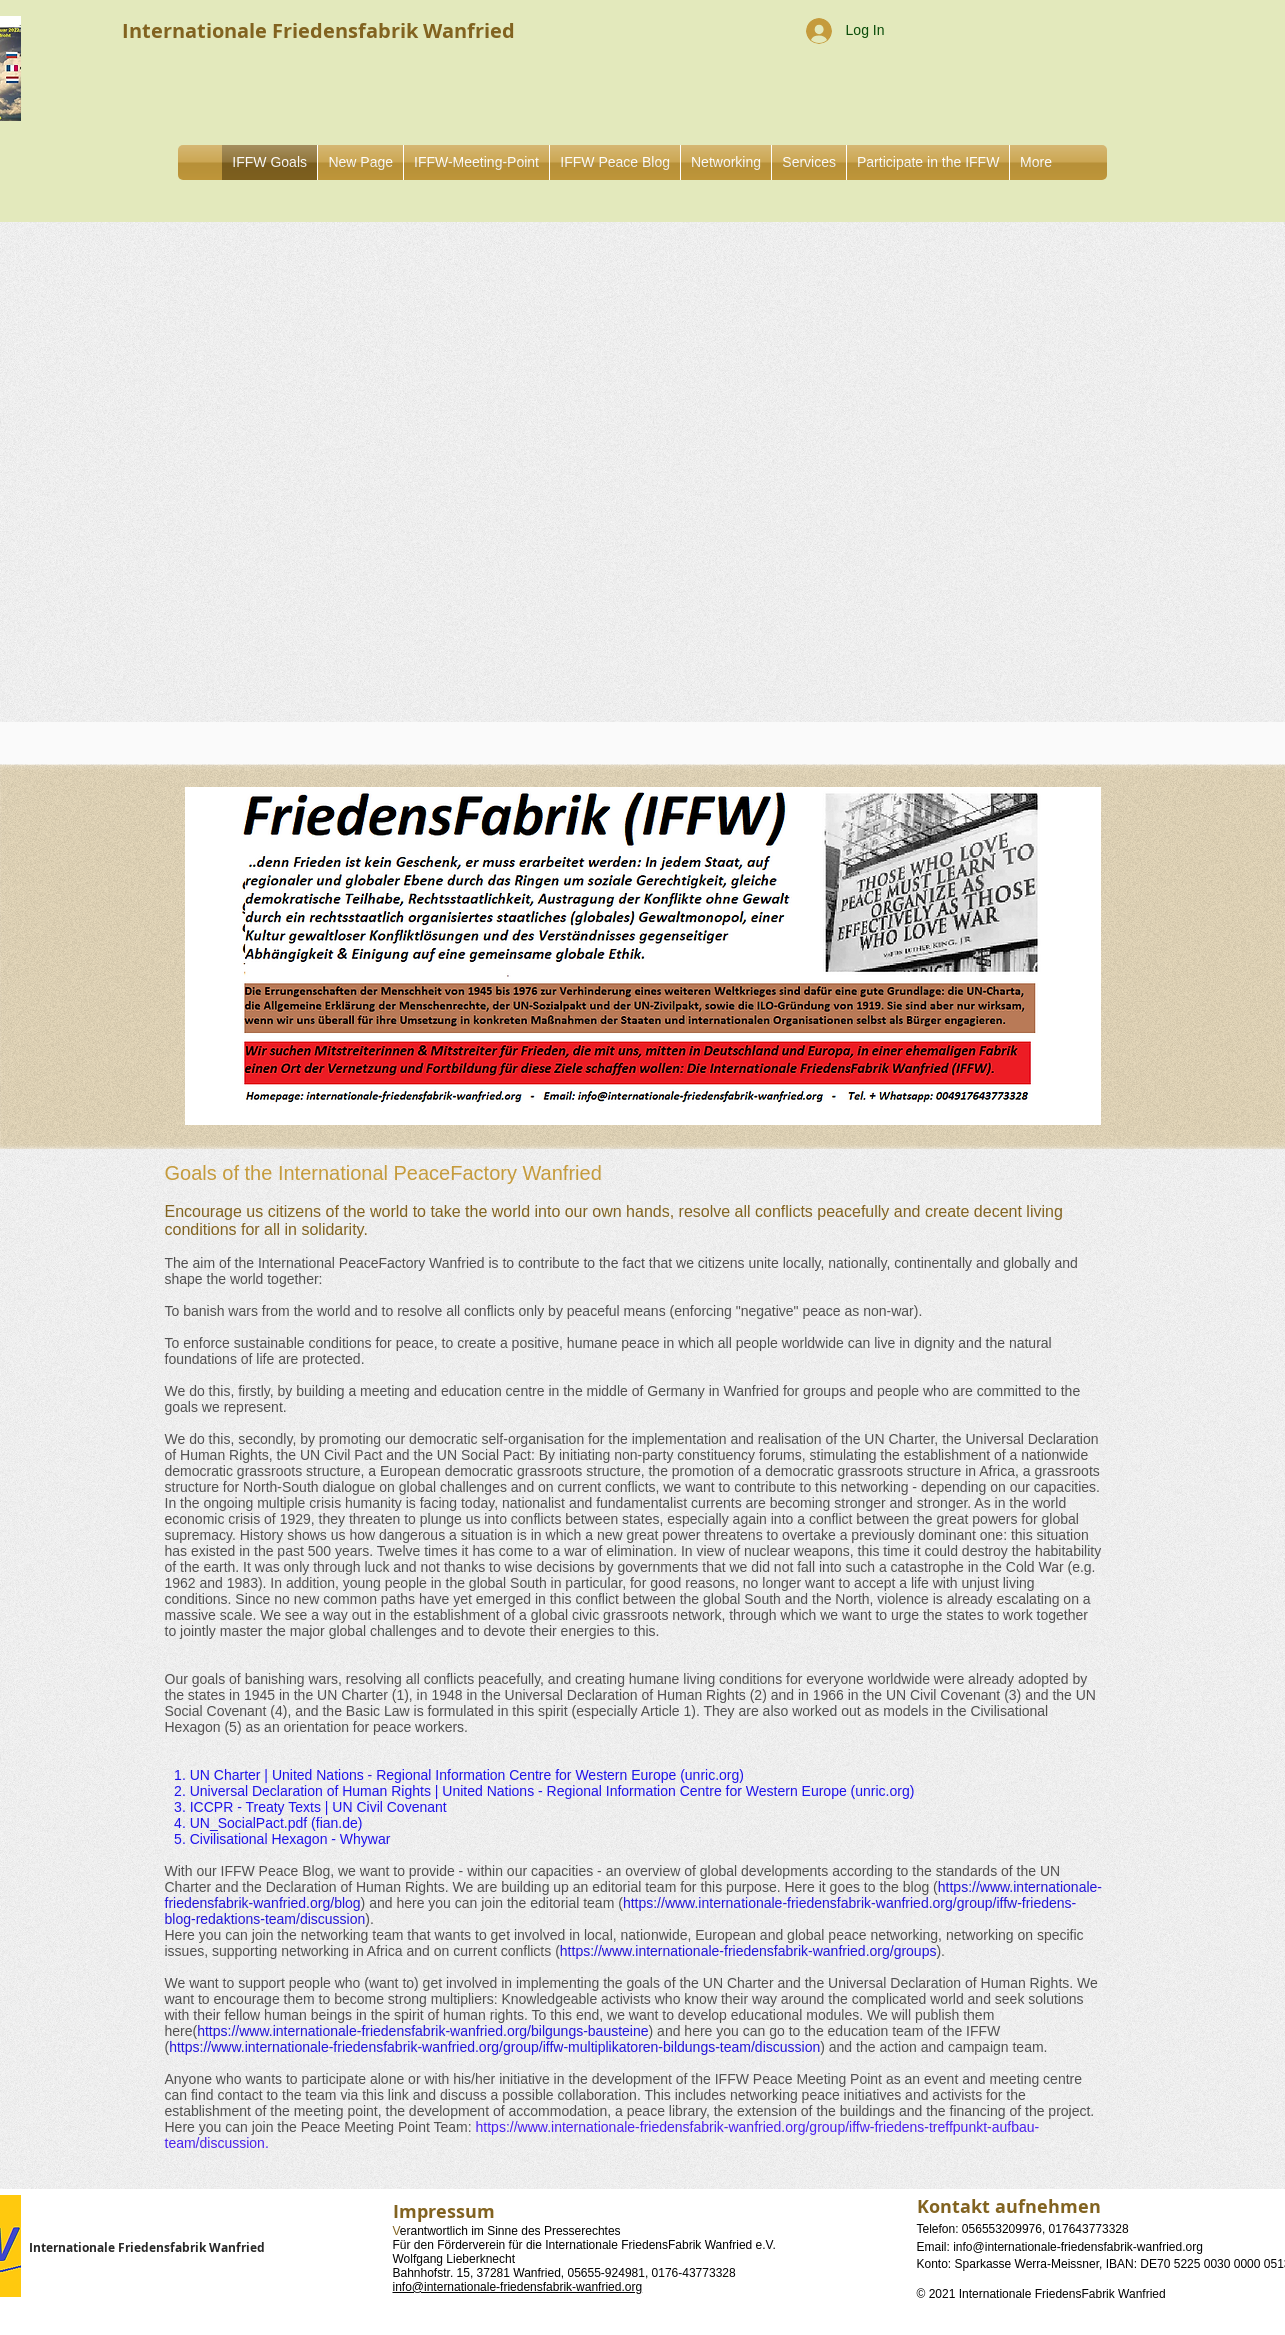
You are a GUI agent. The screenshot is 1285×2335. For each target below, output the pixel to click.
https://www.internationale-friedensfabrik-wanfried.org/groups (748, 1951)
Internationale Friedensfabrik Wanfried (147, 2247)
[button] (726, 162)
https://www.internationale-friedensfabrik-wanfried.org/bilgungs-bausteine (422, 2031)
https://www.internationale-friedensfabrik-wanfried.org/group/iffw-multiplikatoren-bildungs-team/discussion (494, 2047)
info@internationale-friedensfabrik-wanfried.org (518, 2287)
